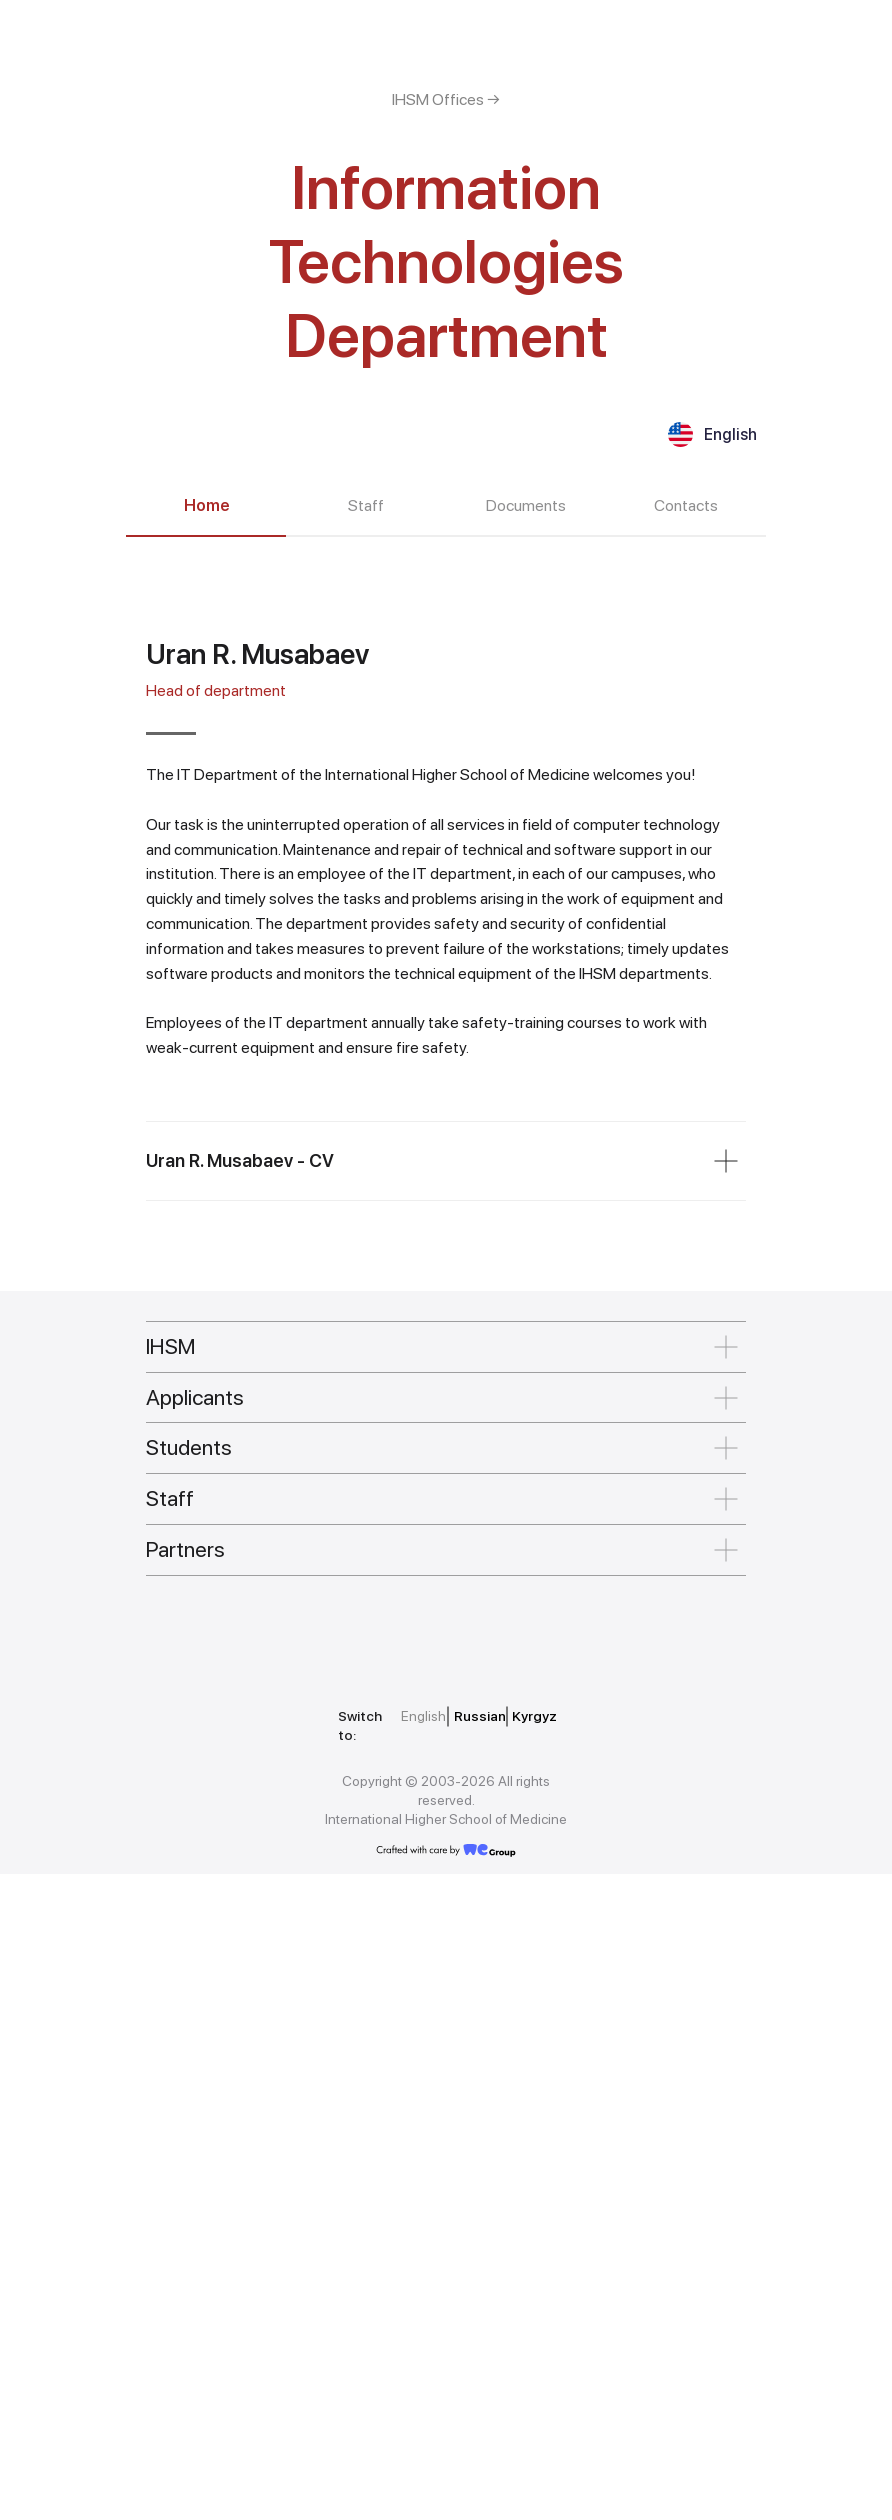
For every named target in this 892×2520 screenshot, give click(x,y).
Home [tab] (206, 505)
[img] (236, 2277)
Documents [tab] (526, 505)
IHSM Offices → (446, 99)
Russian (480, 2362)
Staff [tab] (366, 505)
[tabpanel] (446, 1187)
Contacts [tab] (686, 505)
